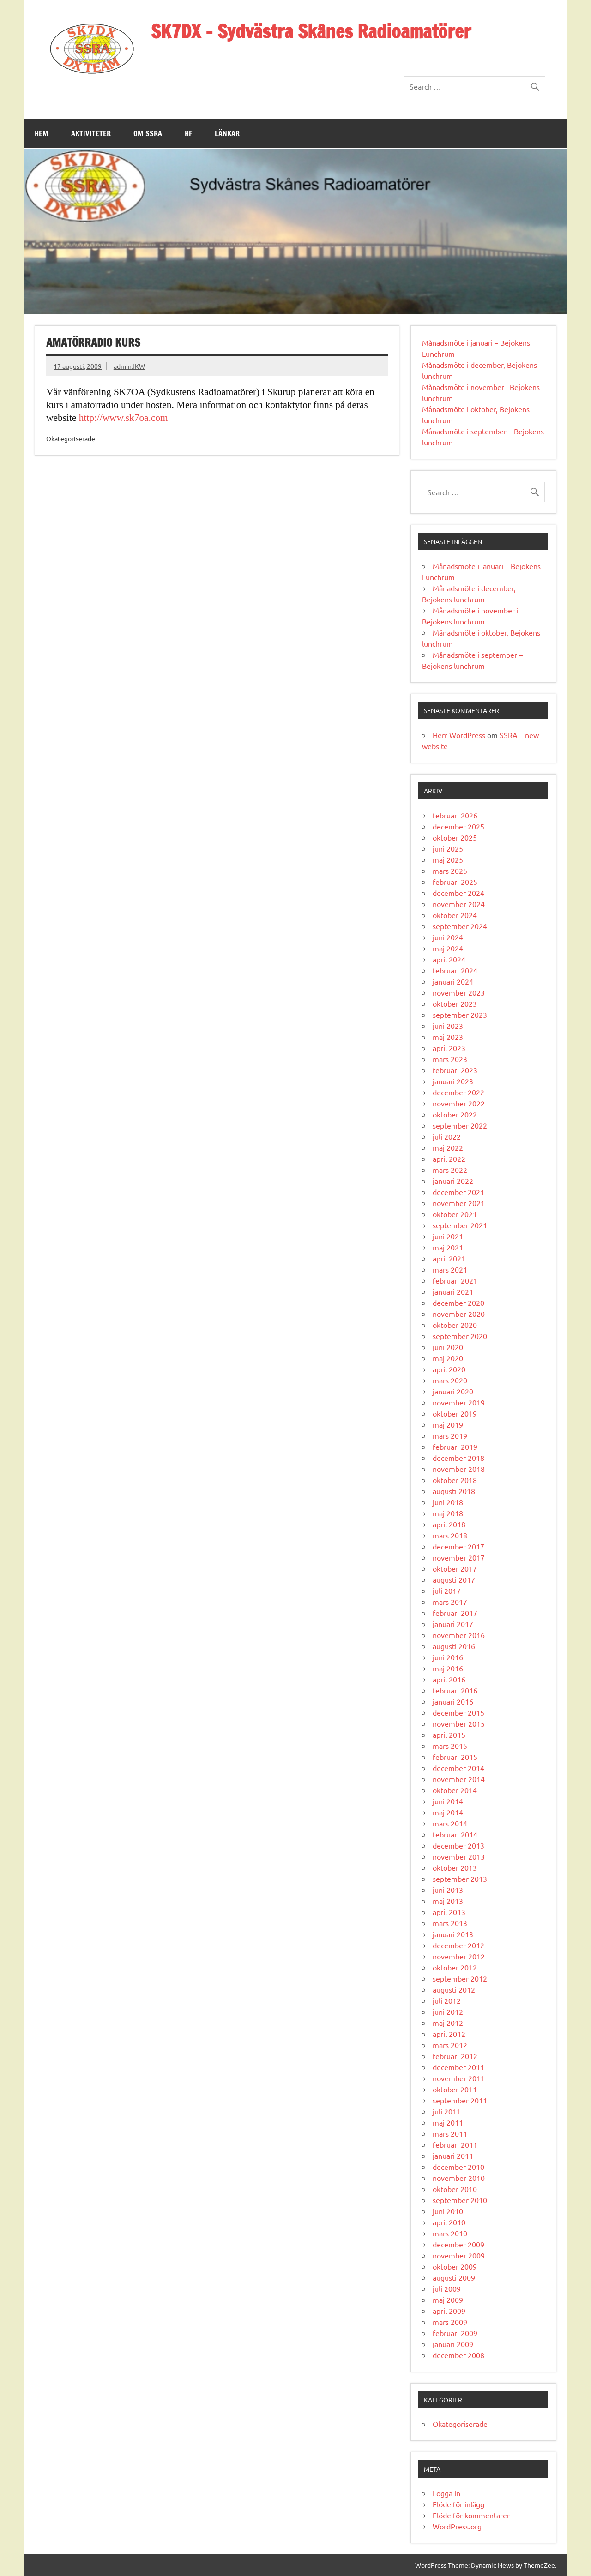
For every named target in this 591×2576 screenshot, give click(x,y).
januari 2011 (453, 2155)
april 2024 (449, 959)
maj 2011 (448, 2122)
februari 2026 (455, 815)
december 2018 (458, 1457)
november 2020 (459, 1313)
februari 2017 (455, 1612)
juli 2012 (447, 2000)
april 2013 (449, 1911)
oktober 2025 (455, 837)
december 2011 (458, 2067)
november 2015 (459, 1723)
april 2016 (449, 1679)
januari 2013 (453, 1934)
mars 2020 (450, 1380)
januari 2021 (453, 1291)
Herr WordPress (459, 734)
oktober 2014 (455, 1790)
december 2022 (458, 1092)
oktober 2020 (455, 1324)
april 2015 (449, 1734)
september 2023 (460, 1014)
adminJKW (129, 366)
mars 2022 (450, 1169)
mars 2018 (450, 1535)
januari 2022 (453, 1180)
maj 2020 (448, 1358)
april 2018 (449, 1524)
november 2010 (459, 2177)
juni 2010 (448, 2211)
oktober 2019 (455, 1413)
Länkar (227, 133)
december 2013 (458, 1845)
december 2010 (458, 2166)
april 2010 (449, 2222)
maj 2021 (448, 1247)
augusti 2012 (454, 1989)
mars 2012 (450, 2044)
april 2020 (449, 1369)
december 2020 (458, 1302)
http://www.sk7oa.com (123, 417)
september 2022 (460, 1125)
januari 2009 (453, 2343)
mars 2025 (450, 870)
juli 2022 (447, 1136)
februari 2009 (455, 2332)
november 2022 (459, 1103)
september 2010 (460, 2199)
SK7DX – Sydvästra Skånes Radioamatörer (311, 31)
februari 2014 (455, 1834)
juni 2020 (448, 1346)
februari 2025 (455, 881)
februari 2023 (455, 1070)
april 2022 (449, 1158)
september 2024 (460, 926)
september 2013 (460, 1878)
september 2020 (460, 1335)
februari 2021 (455, 1280)
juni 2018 (448, 1502)
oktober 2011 (455, 2089)
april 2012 (449, 2033)
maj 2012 (448, 2022)
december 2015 (458, 1712)
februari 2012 (455, 2055)
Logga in (446, 2493)
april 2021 (449, 1258)
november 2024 (459, 903)
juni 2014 (448, 1801)
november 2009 (459, 2255)
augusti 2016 (454, 1646)
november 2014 (459, 1778)
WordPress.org (457, 2526)
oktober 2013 (455, 1867)
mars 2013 (450, 1922)
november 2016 (459, 1634)
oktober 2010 (455, 2188)
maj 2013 (448, 1900)
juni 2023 (448, 1025)
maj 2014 (448, 1812)
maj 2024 (448, 948)
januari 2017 (453, 1623)
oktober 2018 (455, 1479)
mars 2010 (450, 2233)
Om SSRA (147, 133)
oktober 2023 (455, 1003)
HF (188, 133)
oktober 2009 (455, 2266)
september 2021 (460, 1225)
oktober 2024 (455, 914)
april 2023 (449, 1047)
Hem (41, 133)
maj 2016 (448, 1668)
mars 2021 (450, 1269)
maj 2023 (448, 1036)
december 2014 (458, 1767)
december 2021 (458, 1191)
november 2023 (459, 992)
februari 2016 (455, 1690)
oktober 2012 (455, 1967)
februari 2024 (455, 970)
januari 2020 (453, 1391)
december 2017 (458, 1546)
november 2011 (459, 2078)
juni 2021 (448, 1236)
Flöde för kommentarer (471, 2515)
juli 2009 (447, 2288)
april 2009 (449, 2310)
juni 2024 (448, 937)
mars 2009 (450, 2321)
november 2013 (459, 1856)
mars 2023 (450, 1058)
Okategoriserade (460, 2423)
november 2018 (459, 1468)
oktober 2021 (455, 1214)
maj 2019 (448, 1424)
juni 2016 (448, 1657)
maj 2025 (448, 859)
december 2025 (458, 826)
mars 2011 (450, 2133)
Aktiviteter (91, 133)
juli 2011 (447, 2111)
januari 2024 (453, 981)
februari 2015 (455, 1756)
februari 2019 (455, 1446)
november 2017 (459, 1557)
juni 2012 (448, 2011)
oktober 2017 (455, 1568)
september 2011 (460, 2100)
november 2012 (459, 1956)
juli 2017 (447, 1590)
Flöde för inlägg (458, 2504)
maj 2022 (448, 1147)
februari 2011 (455, 2144)
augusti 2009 (454, 2277)
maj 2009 (448, 2299)
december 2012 (458, 1945)
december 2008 (458, 2355)
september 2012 (460, 1978)
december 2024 (458, 892)
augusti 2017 (454, 1579)
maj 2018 (448, 1513)
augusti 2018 (454, 1490)
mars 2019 (450, 1435)
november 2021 (459, 1202)
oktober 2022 (455, 1114)
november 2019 (459, 1402)
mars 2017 (450, 1601)
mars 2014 (450, 1823)
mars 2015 (450, 1745)
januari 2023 (453, 1081)
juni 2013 (448, 1889)
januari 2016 (453, 1701)
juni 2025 (448, 848)
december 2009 (458, 2244)
